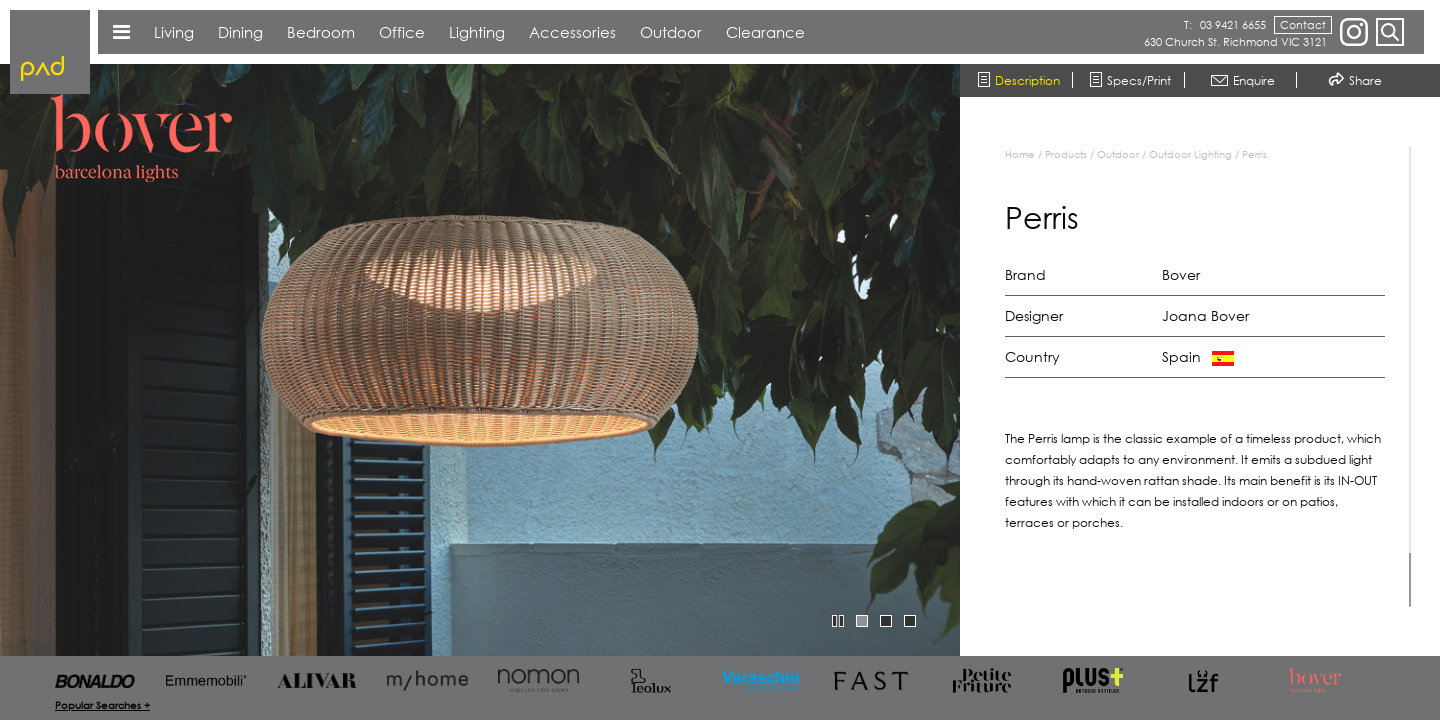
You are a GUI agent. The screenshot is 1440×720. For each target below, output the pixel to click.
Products (1066, 154)
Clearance (765, 32)
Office (402, 32)
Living (174, 32)
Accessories (572, 32)
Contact (1303, 24)
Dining (240, 32)
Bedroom (321, 32)
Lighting (477, 32)
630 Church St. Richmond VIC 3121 (1235, 41)
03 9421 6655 (1233, 24)
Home (1020, 154)
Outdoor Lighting (1190, 154)
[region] (1210, 377)
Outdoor (1118, 154)
